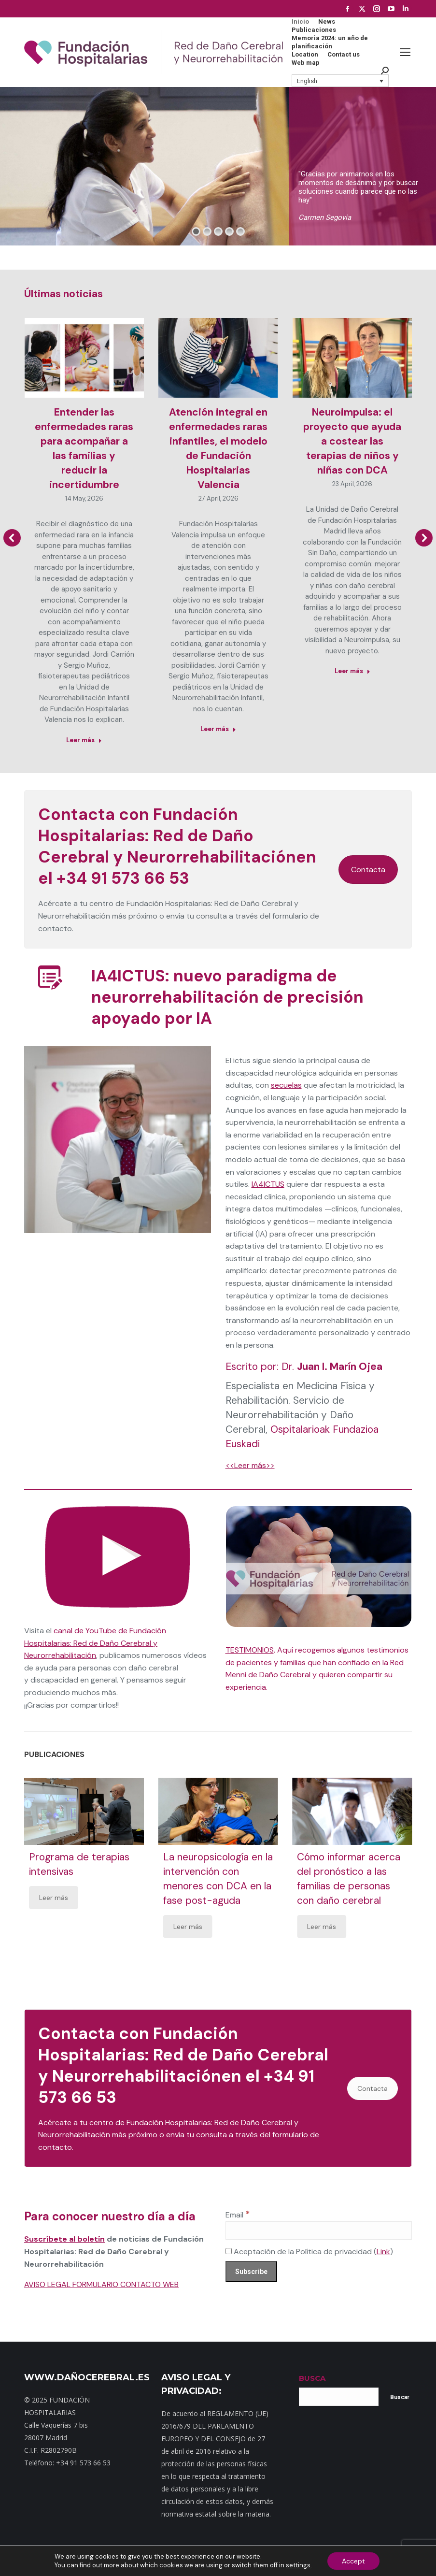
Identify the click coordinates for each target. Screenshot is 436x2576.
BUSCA (312, 2378)
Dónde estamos (164, 2556)
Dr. (331, 1366)
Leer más (53, 1897)
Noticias (205, 2556)
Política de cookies (356, 2556)
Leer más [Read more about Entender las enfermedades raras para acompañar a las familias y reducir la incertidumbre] (84, 740)
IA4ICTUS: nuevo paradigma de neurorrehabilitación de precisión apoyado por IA (227, 997)
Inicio (60, 2556)
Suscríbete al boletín (64, 2239)
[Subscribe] (251, 2271)
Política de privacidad (254, 2556)
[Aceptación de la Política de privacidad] (228, 2251)
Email (237, 2215)
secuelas (286, 1085)
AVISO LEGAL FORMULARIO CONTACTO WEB (101, 2284)
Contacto (122, 2556)
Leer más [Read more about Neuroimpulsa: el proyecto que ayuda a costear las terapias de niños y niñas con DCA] (352, 671)
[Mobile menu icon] (405, 52)
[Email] (318, 2230)
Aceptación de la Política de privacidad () (309, 2251)
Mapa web (87, 2556)
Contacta (368, 869)
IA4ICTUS (268, 1184)
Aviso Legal (307, 2556)
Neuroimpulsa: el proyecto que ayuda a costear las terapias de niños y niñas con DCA (352, 441)
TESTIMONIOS (249, 1650)
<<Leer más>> (250, 1465)
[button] (340, 80)
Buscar (399, 2397)
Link (383, 2251)
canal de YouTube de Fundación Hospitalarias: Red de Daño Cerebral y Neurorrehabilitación (95, 1643)
